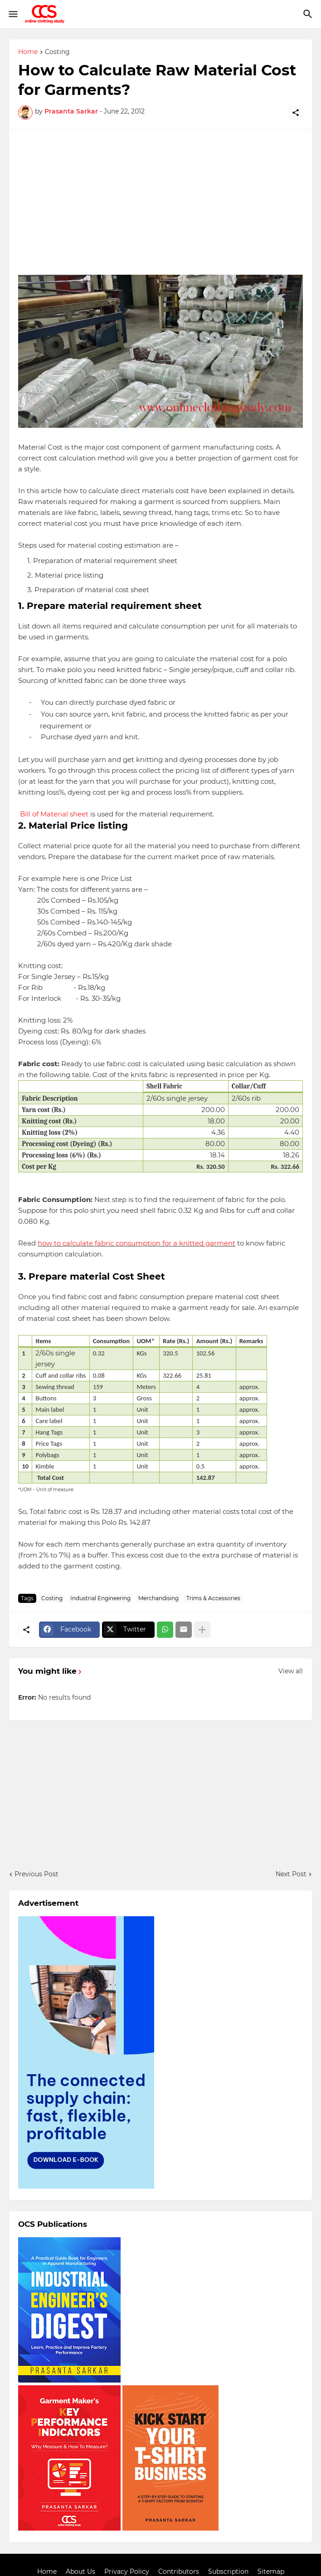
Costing (57, 52)
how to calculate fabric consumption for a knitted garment (136, 1243)
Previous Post (36, 1874)
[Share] (295, 112)
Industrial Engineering (100, 1598)
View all (290, 1671)
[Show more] (202, 1630)
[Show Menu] (12, 14)
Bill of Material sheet (54, 814)
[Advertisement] (160, 202)
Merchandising (158, 1598)
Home (28, 52)
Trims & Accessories (213, 1598)
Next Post (291, 1874)
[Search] (309, 14)
